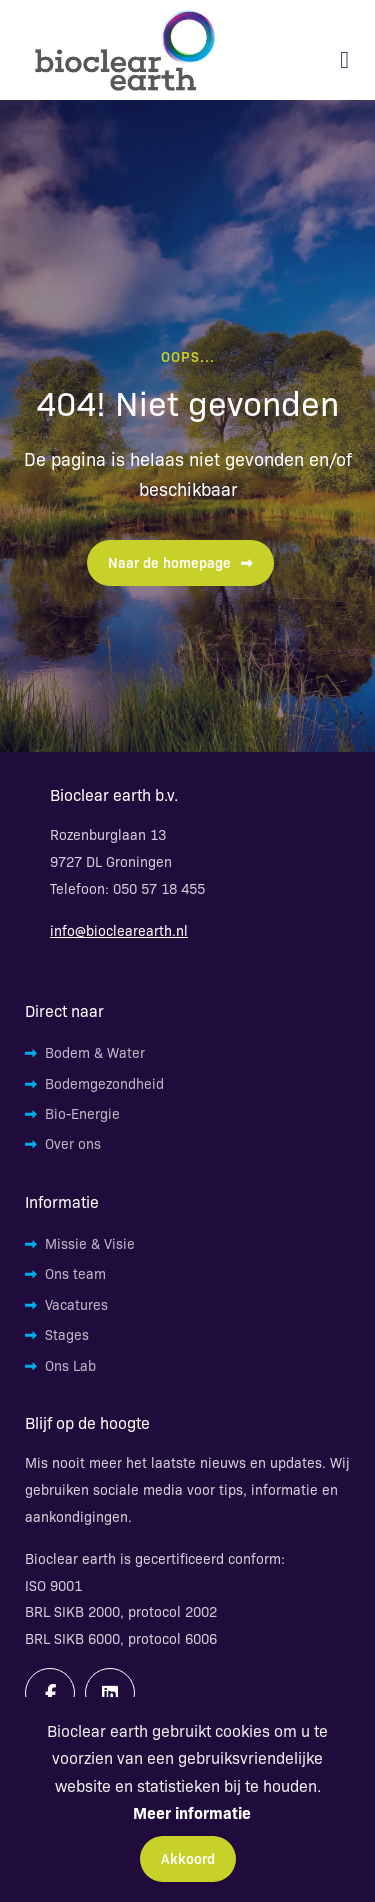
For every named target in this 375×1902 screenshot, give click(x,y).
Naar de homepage (180, 562)
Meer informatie (192, 1812)
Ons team (75, 1273)
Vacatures (76, 1304)
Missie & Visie (90, 1243)
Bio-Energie (82, 1113)
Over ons (73, 1143)
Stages (67, 1334)
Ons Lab (70, 1365)
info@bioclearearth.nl (119, 930)
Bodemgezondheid (104, 1083)
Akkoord (188, 1858)
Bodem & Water (95, 1052)
